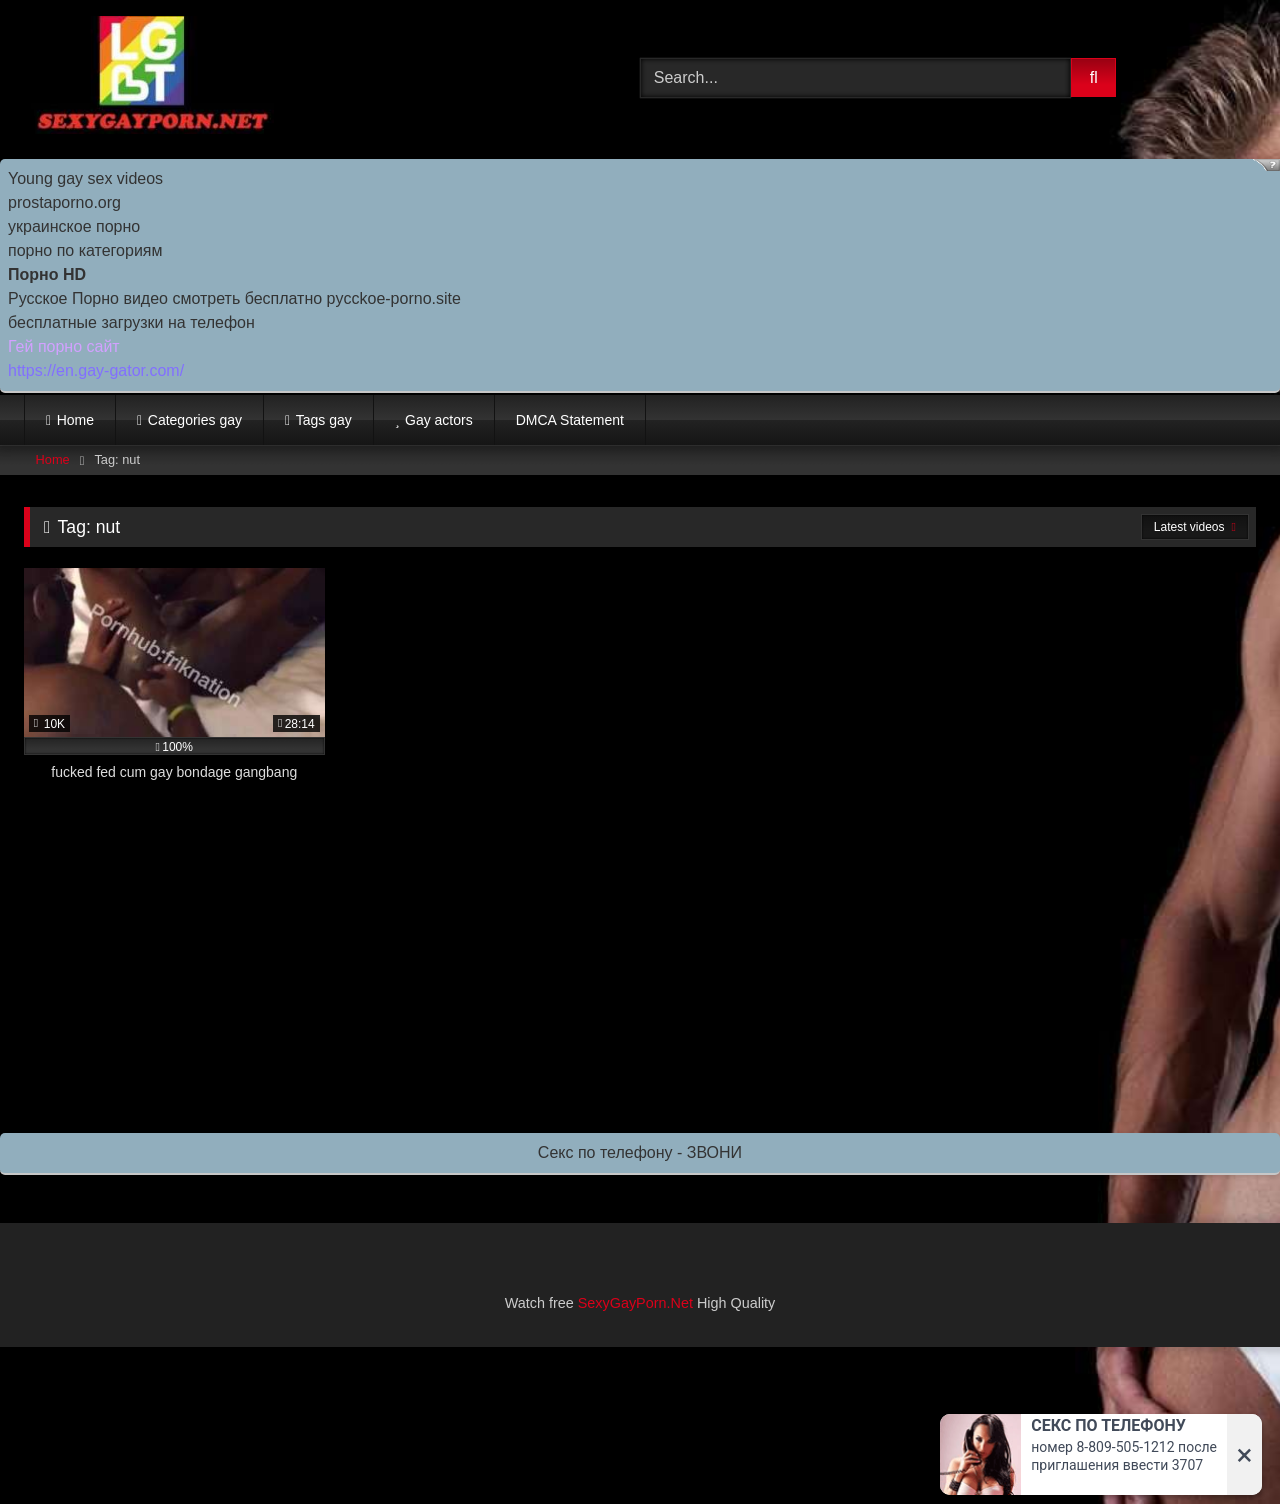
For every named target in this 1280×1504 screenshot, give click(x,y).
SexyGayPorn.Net (635, 1303)
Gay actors (439, 420)
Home (75, 420)
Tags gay (324, 420)
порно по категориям (85, 250)
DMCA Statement (570, 420)
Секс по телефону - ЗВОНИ (640, 1152)
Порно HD (47, 274)
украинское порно (74, 226)
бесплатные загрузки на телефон (131, 322)
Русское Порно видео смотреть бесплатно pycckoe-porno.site (234, 298)
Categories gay (195, 420)
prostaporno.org (64, 202)
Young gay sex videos (85, 178)
